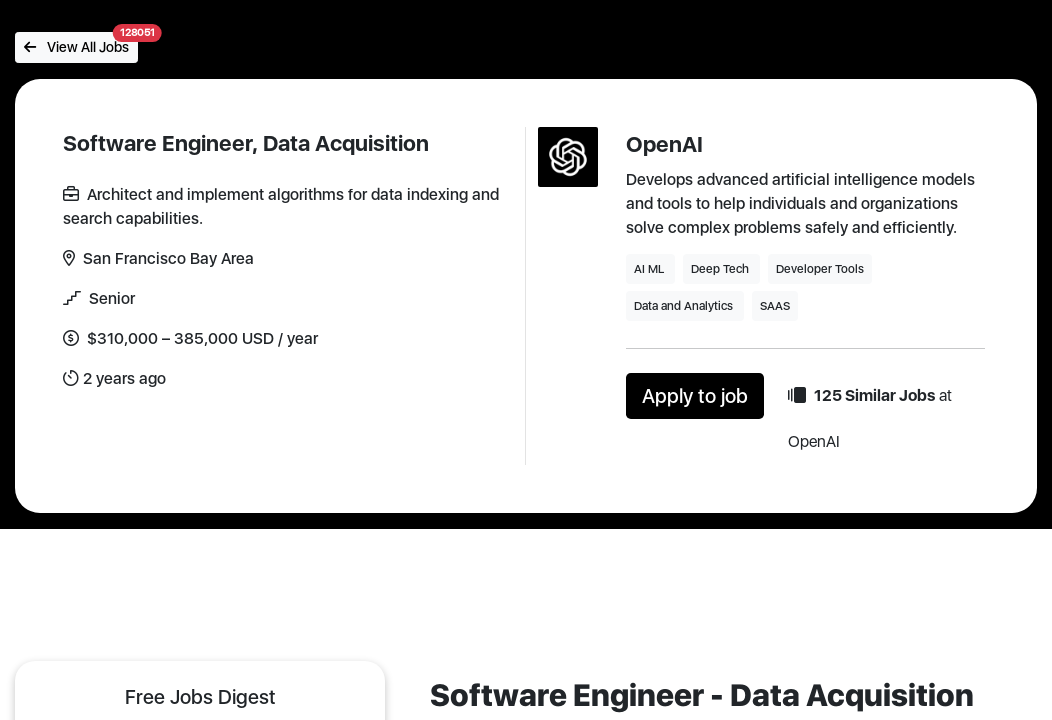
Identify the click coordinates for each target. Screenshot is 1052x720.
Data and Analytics (685, 306)
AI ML (650, 269)
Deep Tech (721, 269)
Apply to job (695, 396)
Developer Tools (820, 269)
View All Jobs (81, 43)
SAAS (775, 306)
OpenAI (664, 144)
